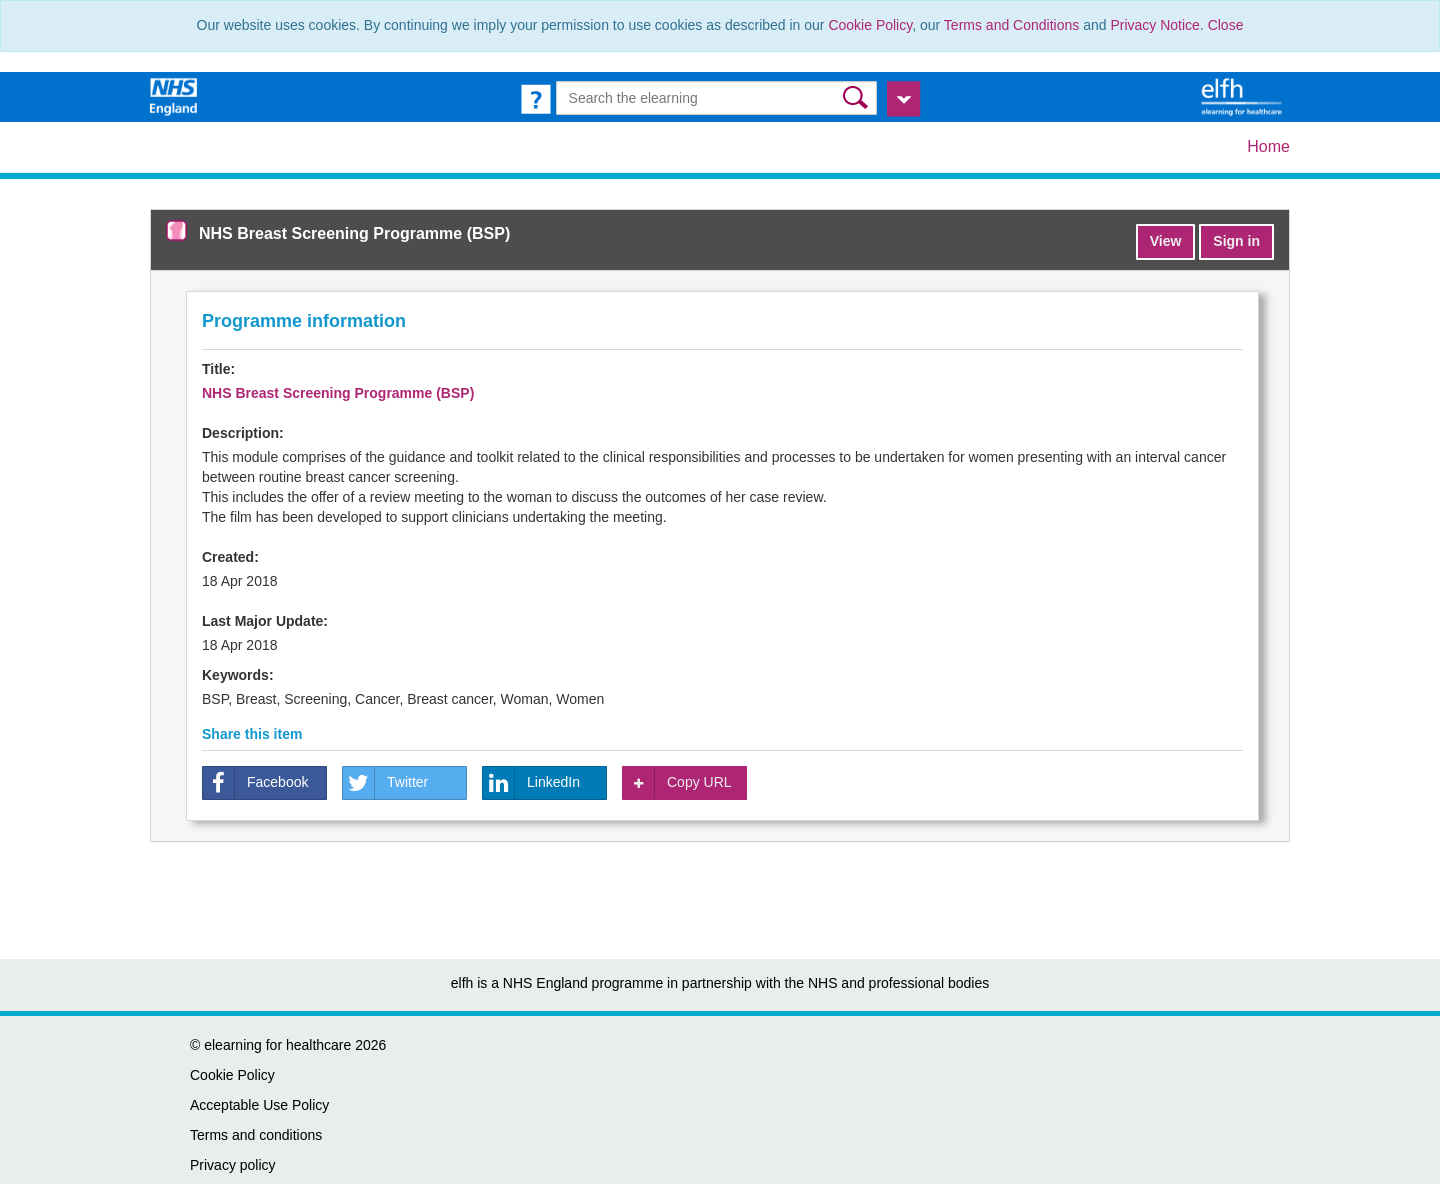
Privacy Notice (1154, 25)
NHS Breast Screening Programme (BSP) (338, 393)
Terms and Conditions (1011, 25)
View (1166, 241)
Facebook (255, 783)
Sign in (1236, 241)
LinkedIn (531, 783)
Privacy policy (233, 1165)
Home (1268, 146)
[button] (857, 97)
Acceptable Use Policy (259, 1105)
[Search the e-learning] (717, 98)
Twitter (385, 783)
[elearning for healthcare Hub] (1244, 96)
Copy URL (677, 783)
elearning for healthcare (277, 1045)
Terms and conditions (256, 1135)
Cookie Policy (870, 25)
